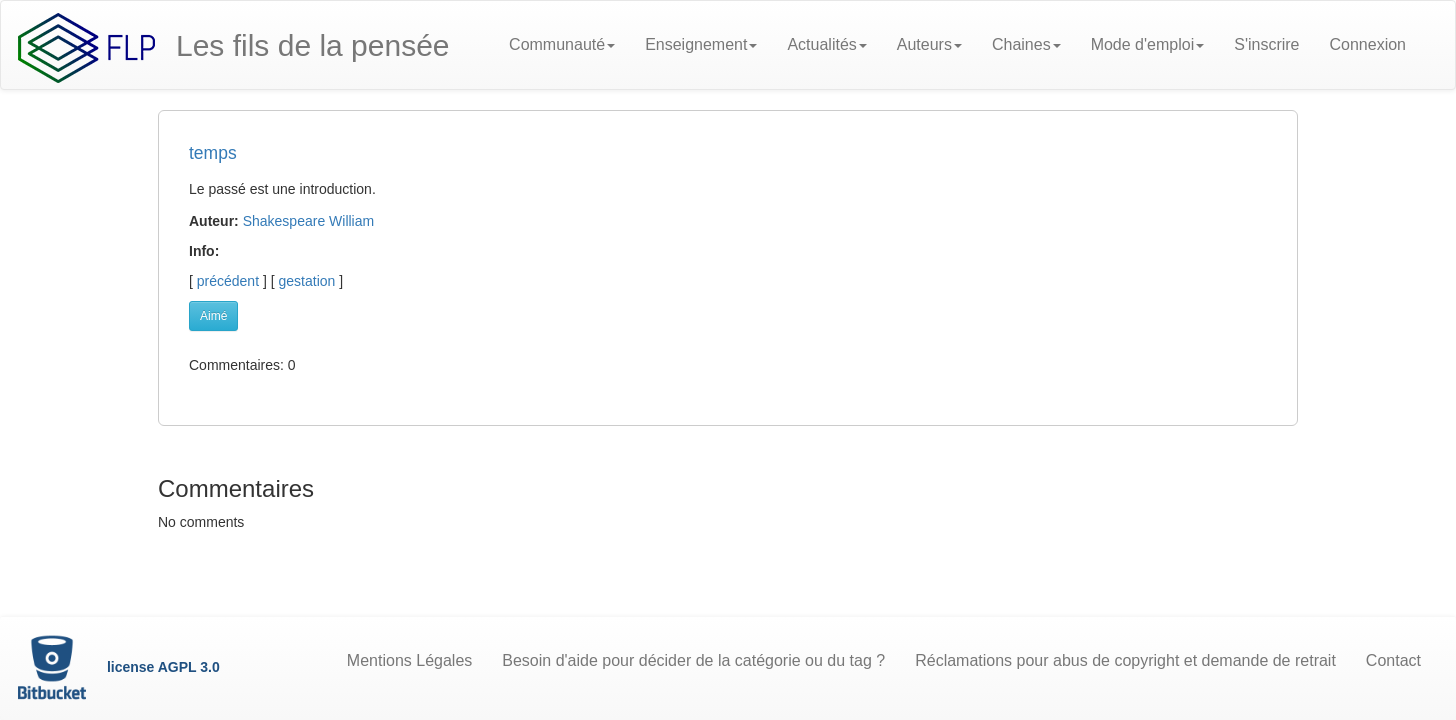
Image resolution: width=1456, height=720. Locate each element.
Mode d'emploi (1148, 44)
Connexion (1368, 44)
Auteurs (929, 44)
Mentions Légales (409, 660)
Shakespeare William (309, 221)
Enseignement (701, 44)
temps (213, 153)
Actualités (826, 44)
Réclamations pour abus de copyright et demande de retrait (1125, 660)
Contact (1393, 660)
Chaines (1026, 44)
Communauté (562, 44)
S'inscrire (1266, 44)
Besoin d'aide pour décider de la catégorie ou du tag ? (693, 660)
